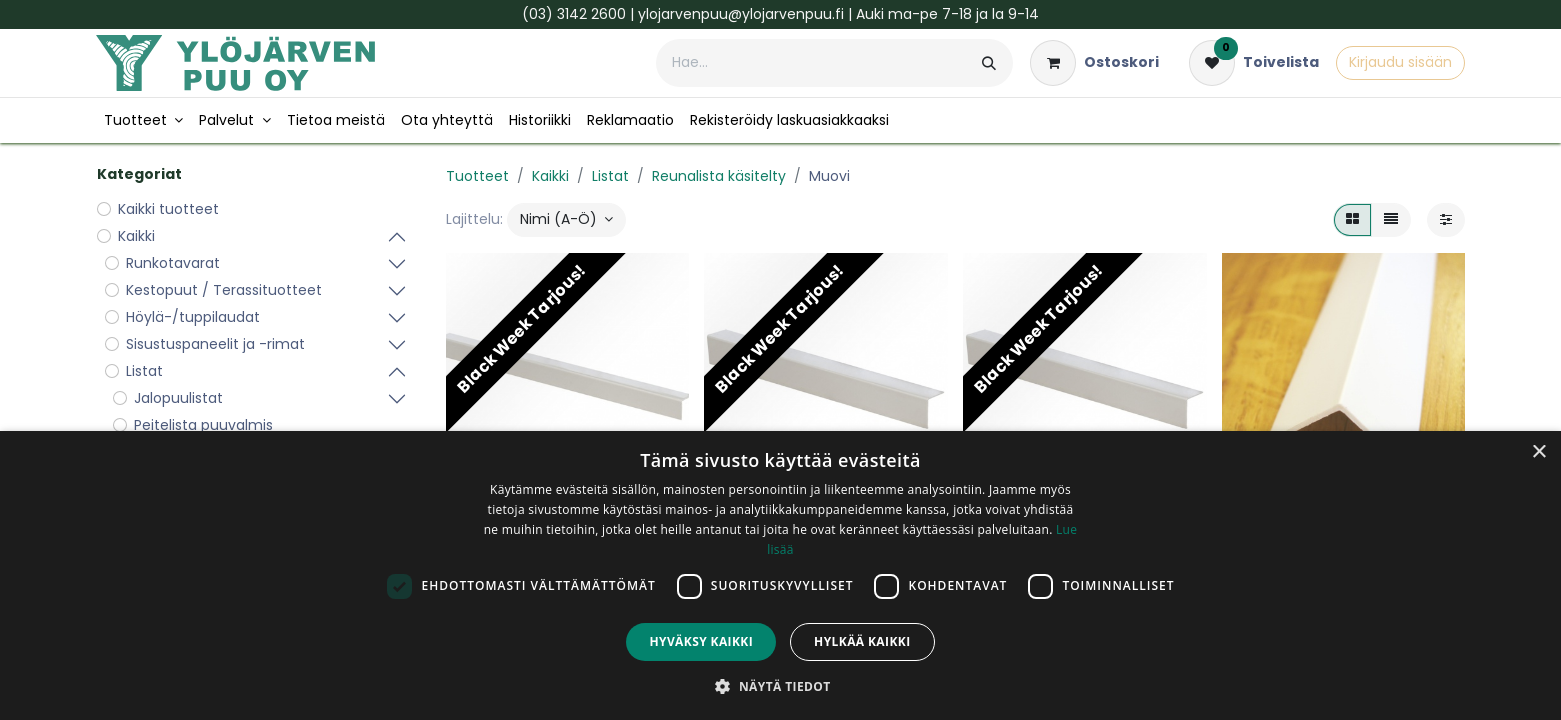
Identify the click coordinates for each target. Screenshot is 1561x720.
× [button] (1538, 452)
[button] (567, 220)
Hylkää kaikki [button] (862, 641)
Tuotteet (477, 176)
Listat (610, 176)
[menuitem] (144, 120)
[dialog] (780, 575)
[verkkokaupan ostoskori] (1094, 63)
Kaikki (550, 176)
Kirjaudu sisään (1400, 62)
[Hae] (989, 63)
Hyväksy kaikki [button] (701, 641)
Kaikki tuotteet (168, 209)
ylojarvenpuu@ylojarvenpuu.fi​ (741, 14)
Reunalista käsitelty (719, 176)
